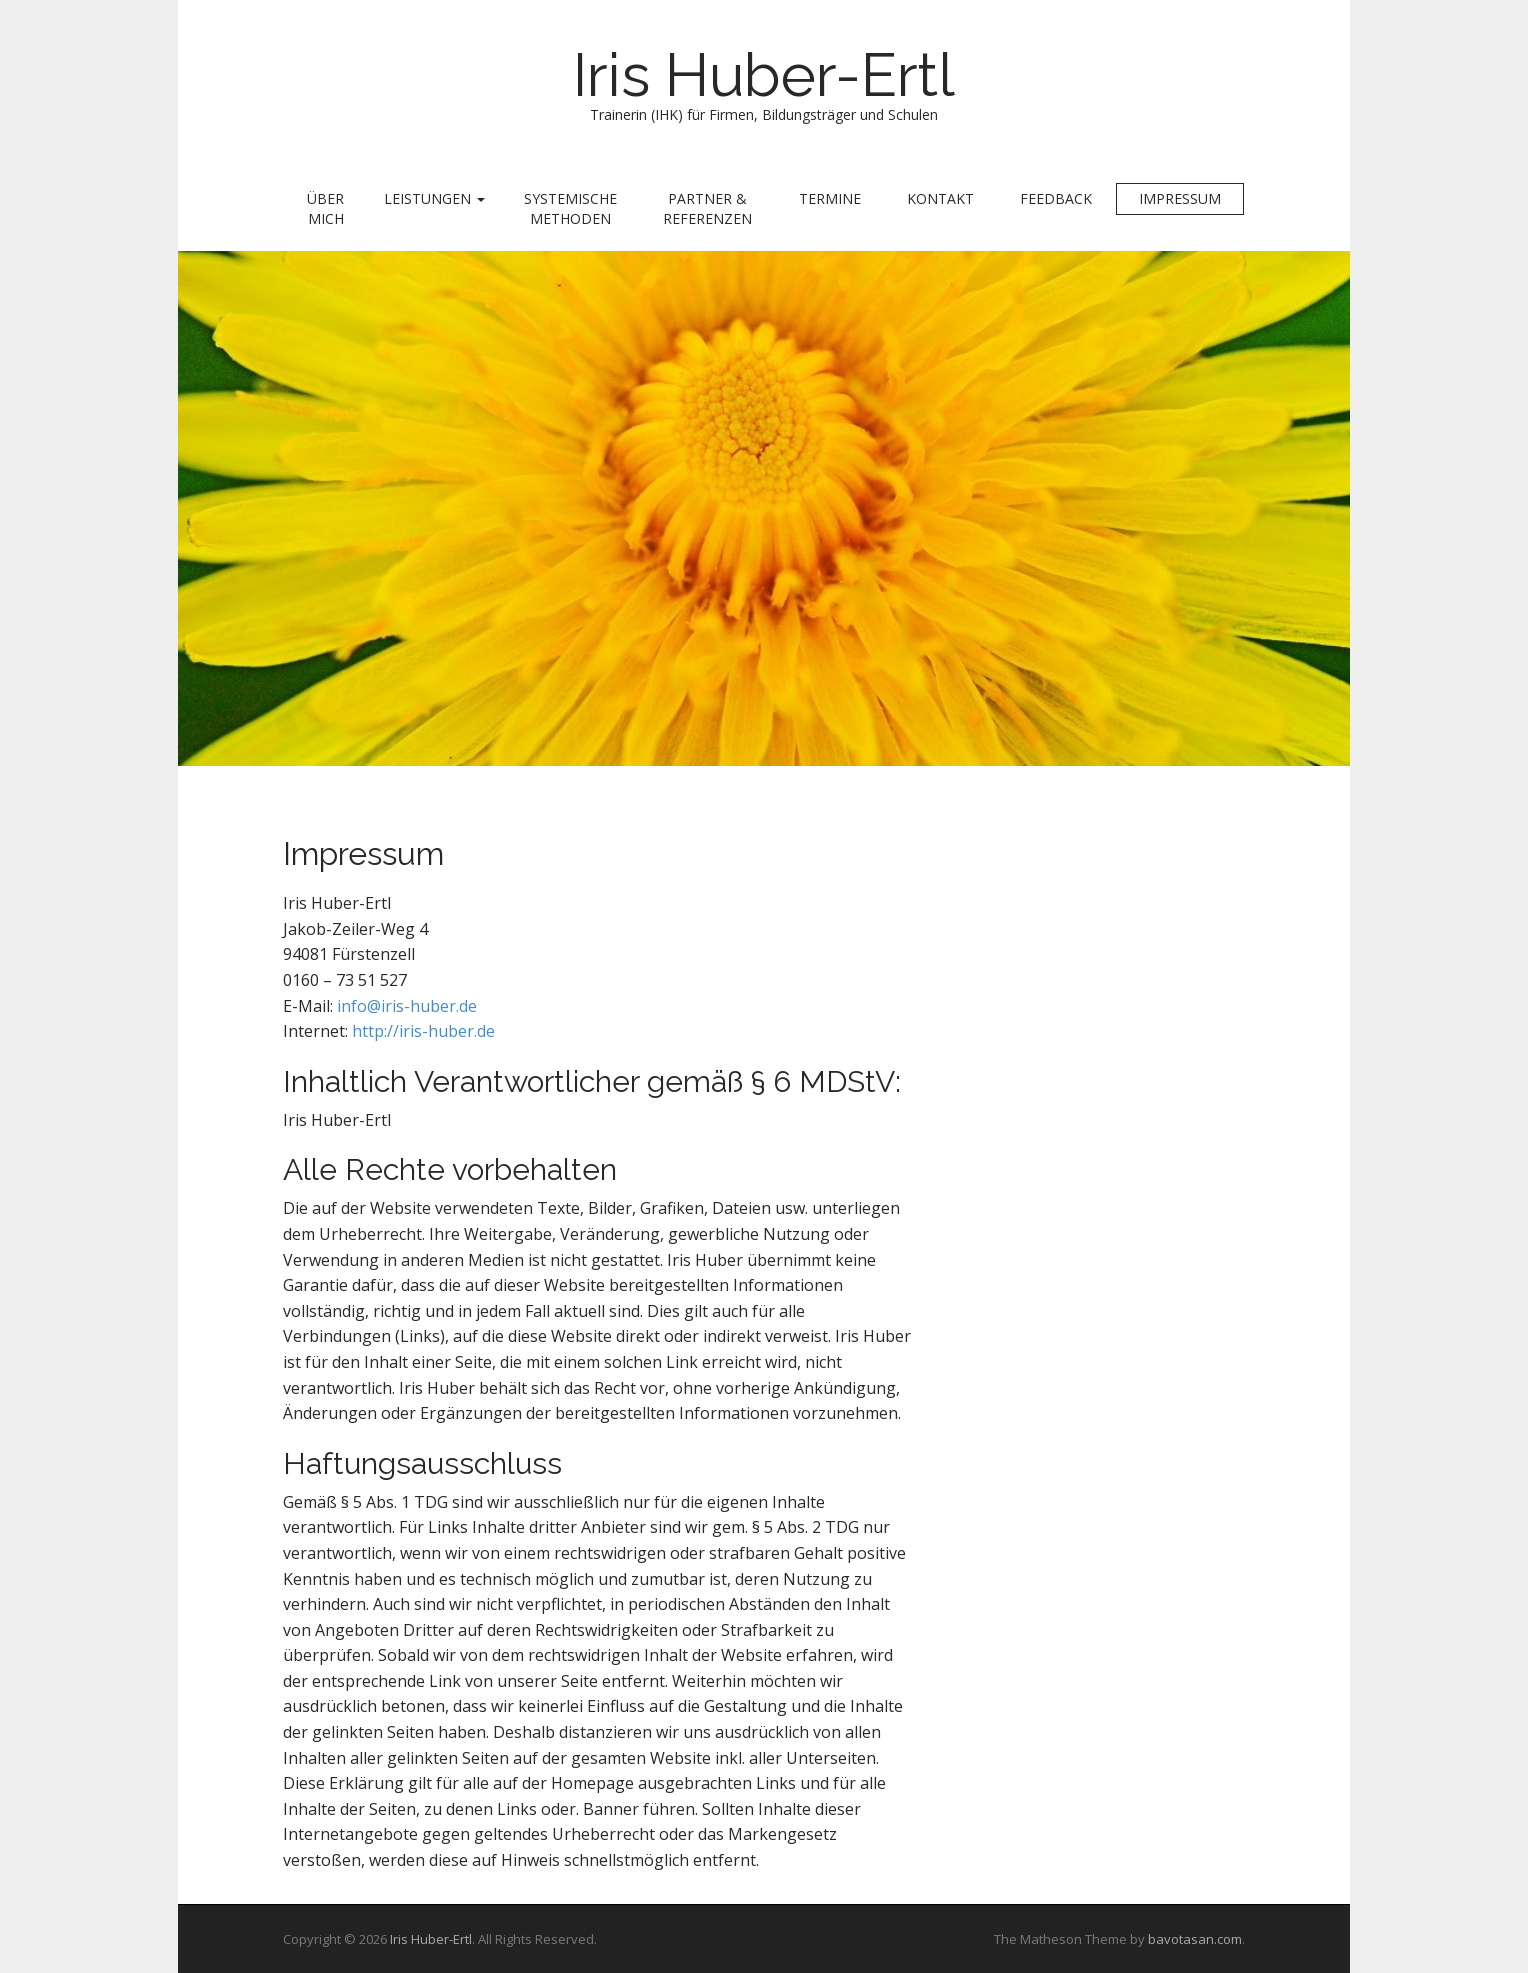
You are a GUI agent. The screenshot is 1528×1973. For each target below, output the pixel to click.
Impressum (1180, 198)
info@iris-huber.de (407, 1006)
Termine (830, 198)
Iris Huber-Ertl (764, 75)
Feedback (1056, 198)
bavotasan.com (1195, 1939)
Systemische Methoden (570, 208)
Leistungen (434, 198)
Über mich (325, 208)
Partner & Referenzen (707, 208)
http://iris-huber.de (423, 1031)
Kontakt (940, 198)
